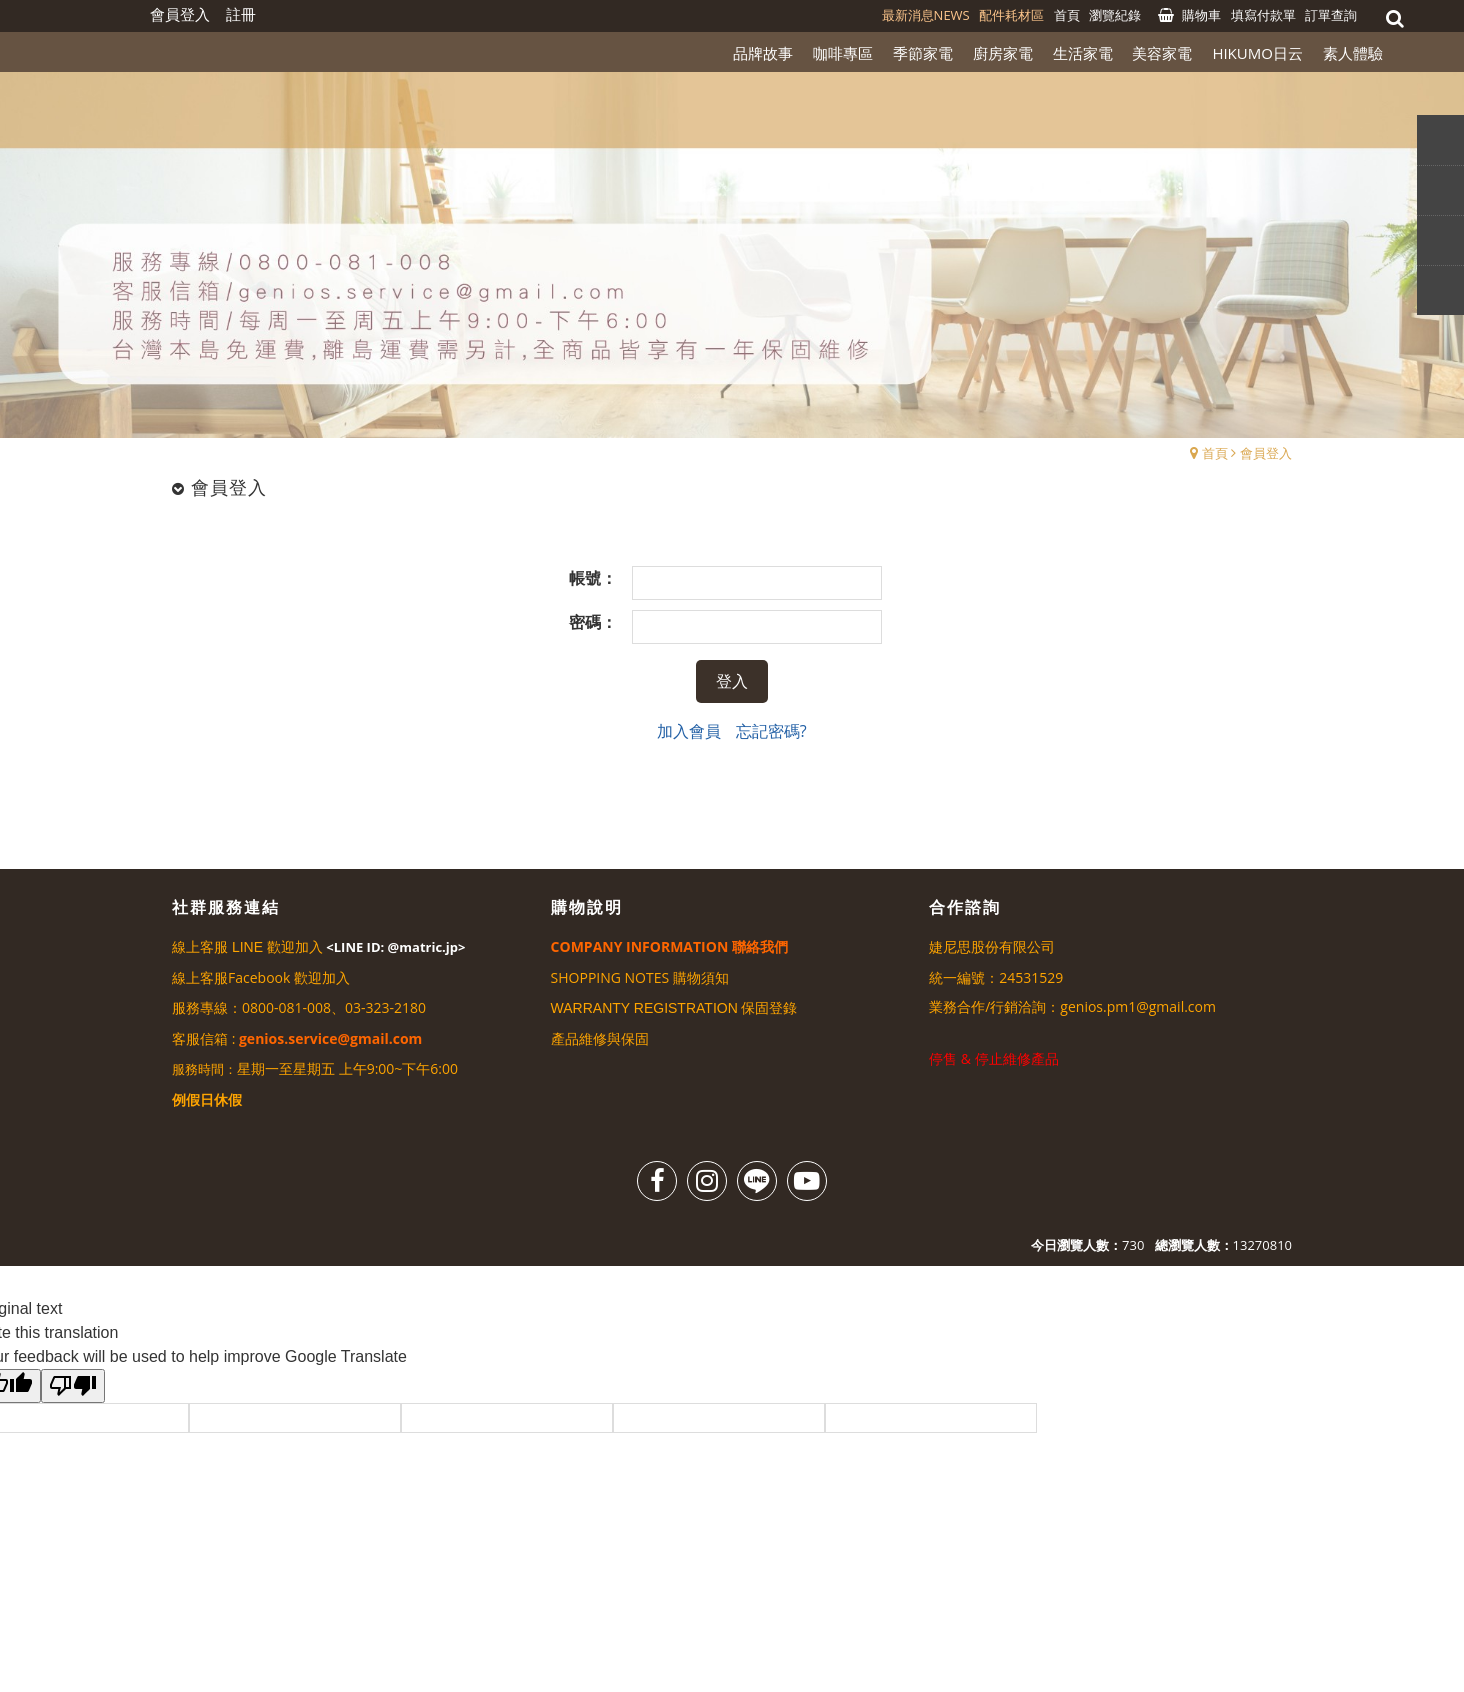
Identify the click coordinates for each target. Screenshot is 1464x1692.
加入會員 (689, 731)
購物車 (1201, 15)
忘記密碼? (771, 731)
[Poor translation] (73, 1386)
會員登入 (1266, 453)
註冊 (241, 14)
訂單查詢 (1331, 15)
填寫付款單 (1263, 15)
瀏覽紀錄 (1115, 15)
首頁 (1215, 453)
